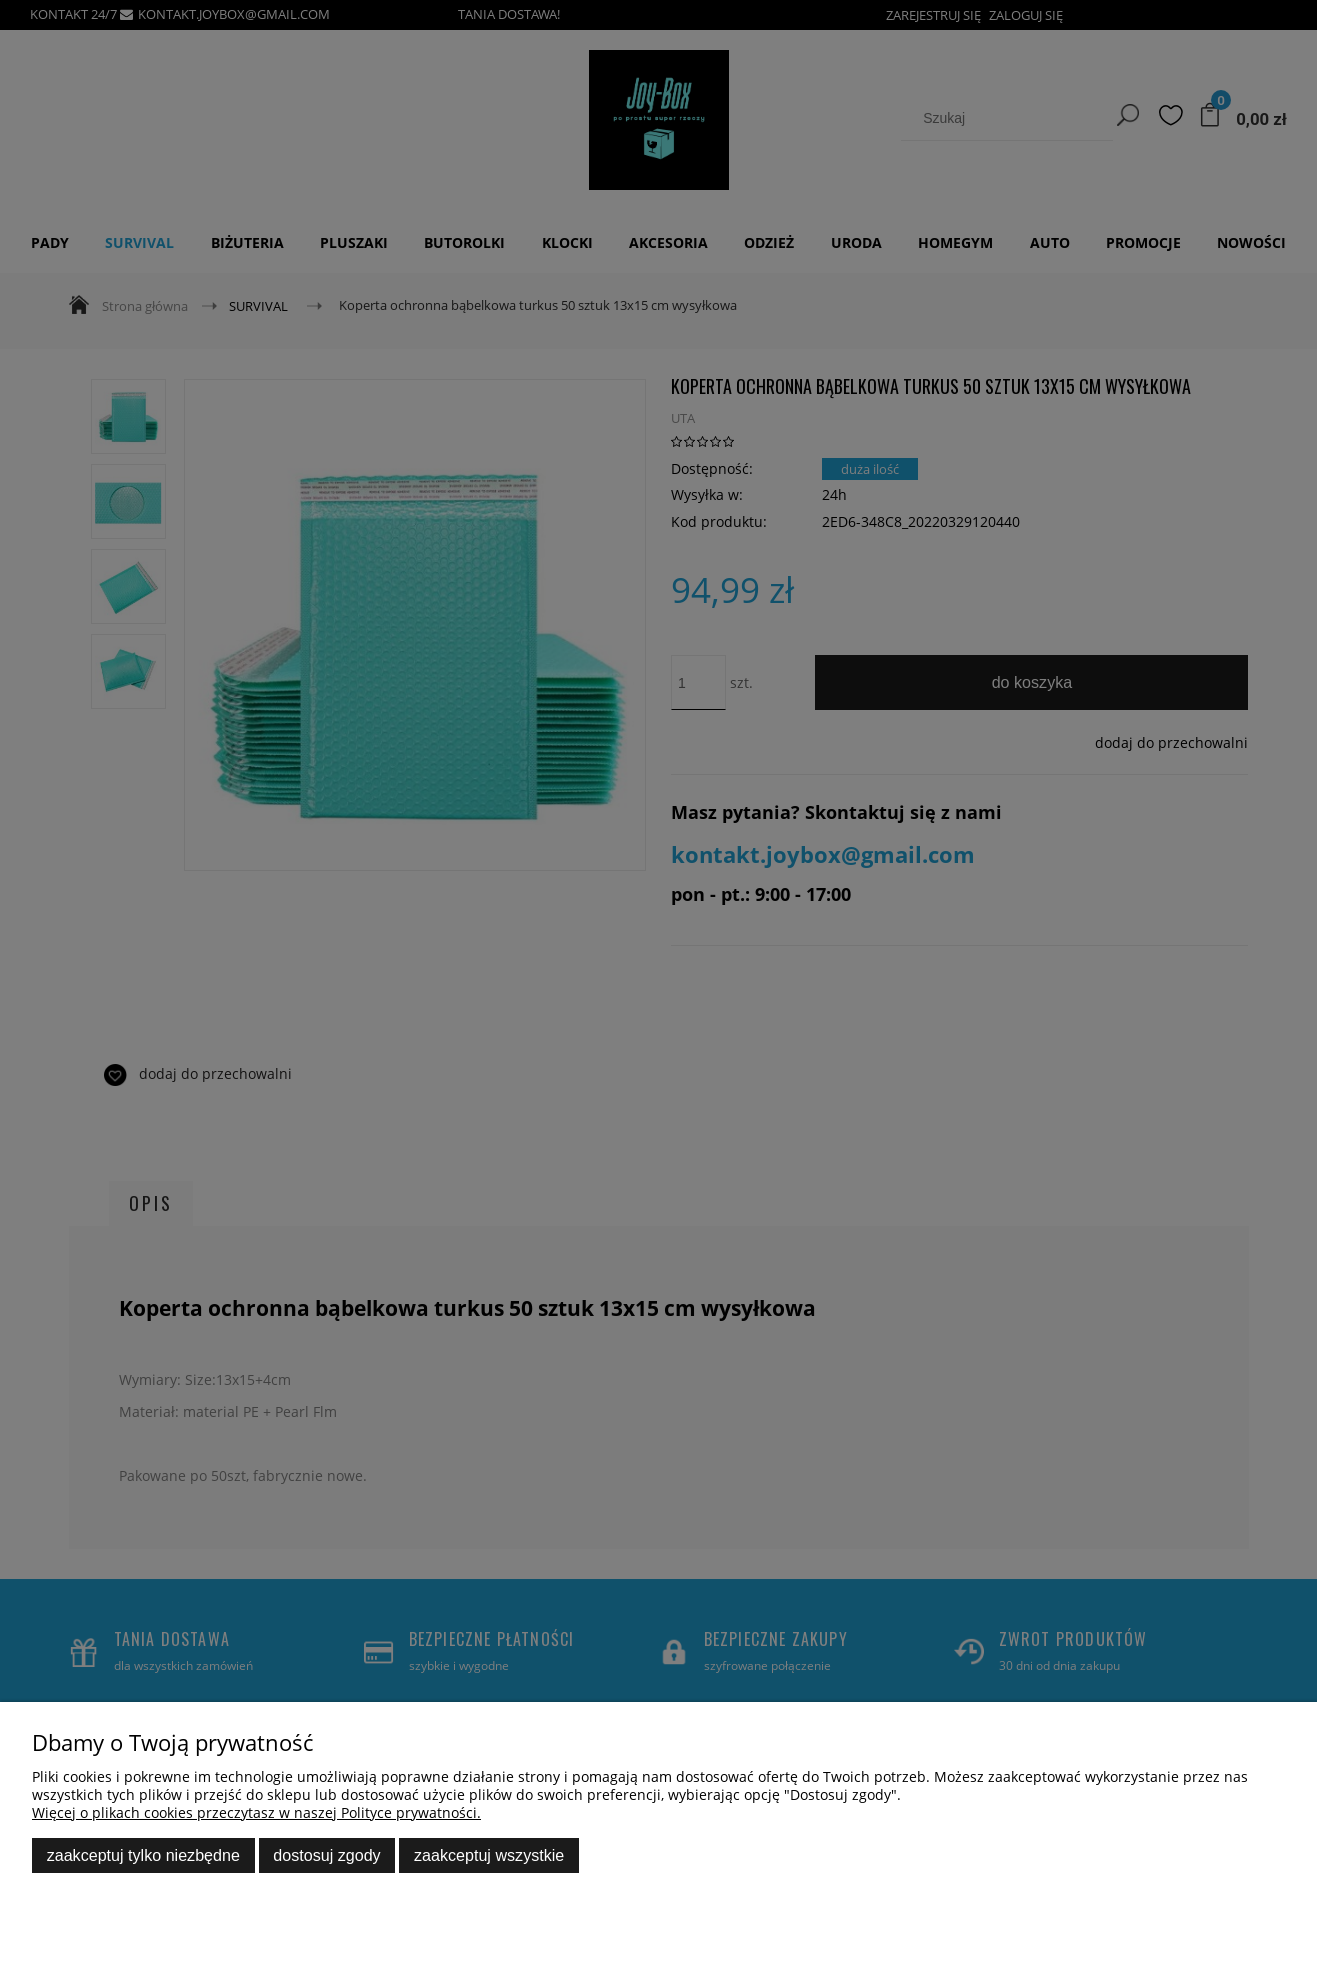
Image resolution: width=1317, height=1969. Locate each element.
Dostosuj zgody (326, 1855)
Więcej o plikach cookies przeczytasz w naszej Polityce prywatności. (256, 1812)
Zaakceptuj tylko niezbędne (143, 1855)
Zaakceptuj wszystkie (489, 1855)
